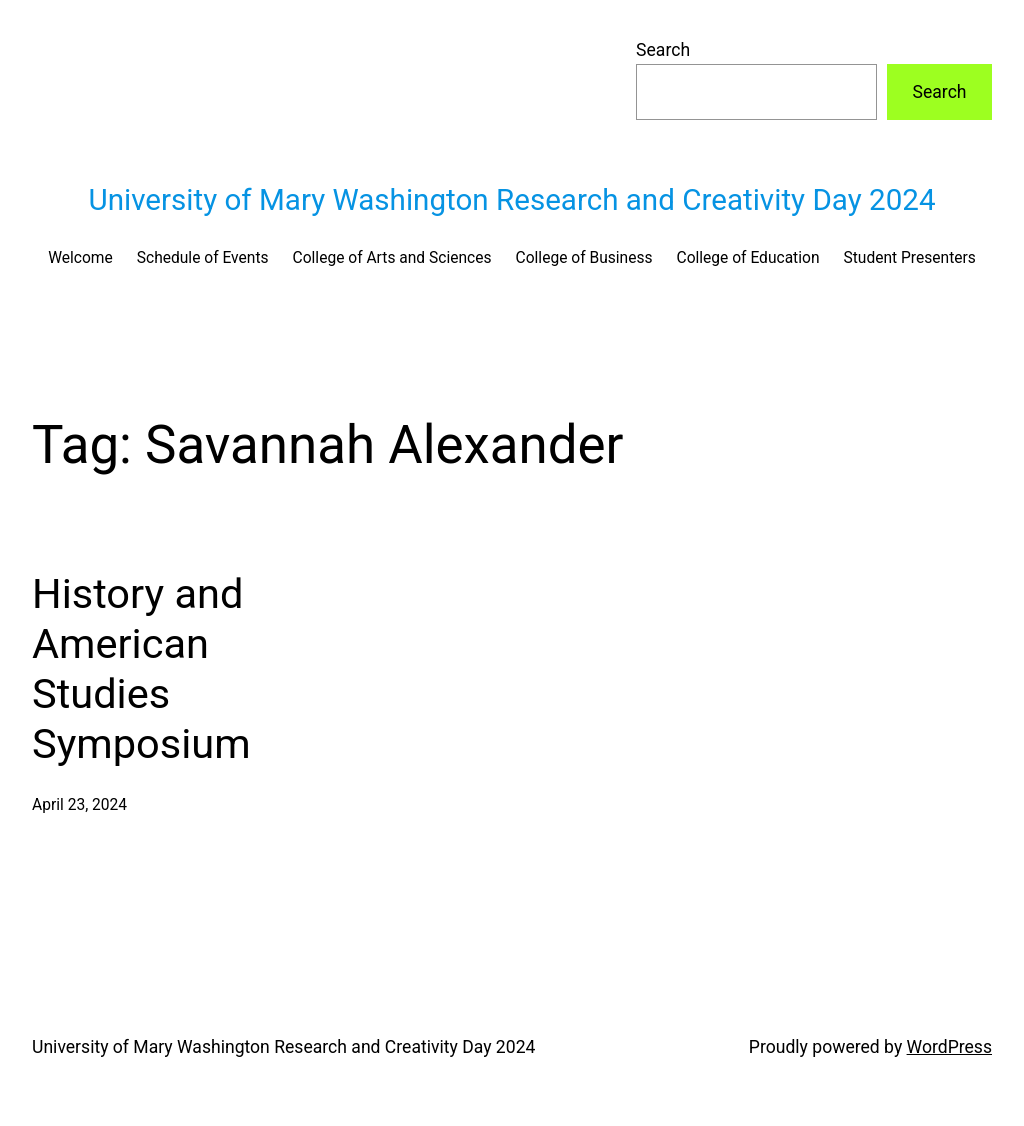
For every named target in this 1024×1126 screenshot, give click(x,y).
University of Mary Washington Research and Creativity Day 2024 (511, 200)
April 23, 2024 (79, 805)
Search (663, 50)
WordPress (949, 1047)
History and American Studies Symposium (141, 668)
